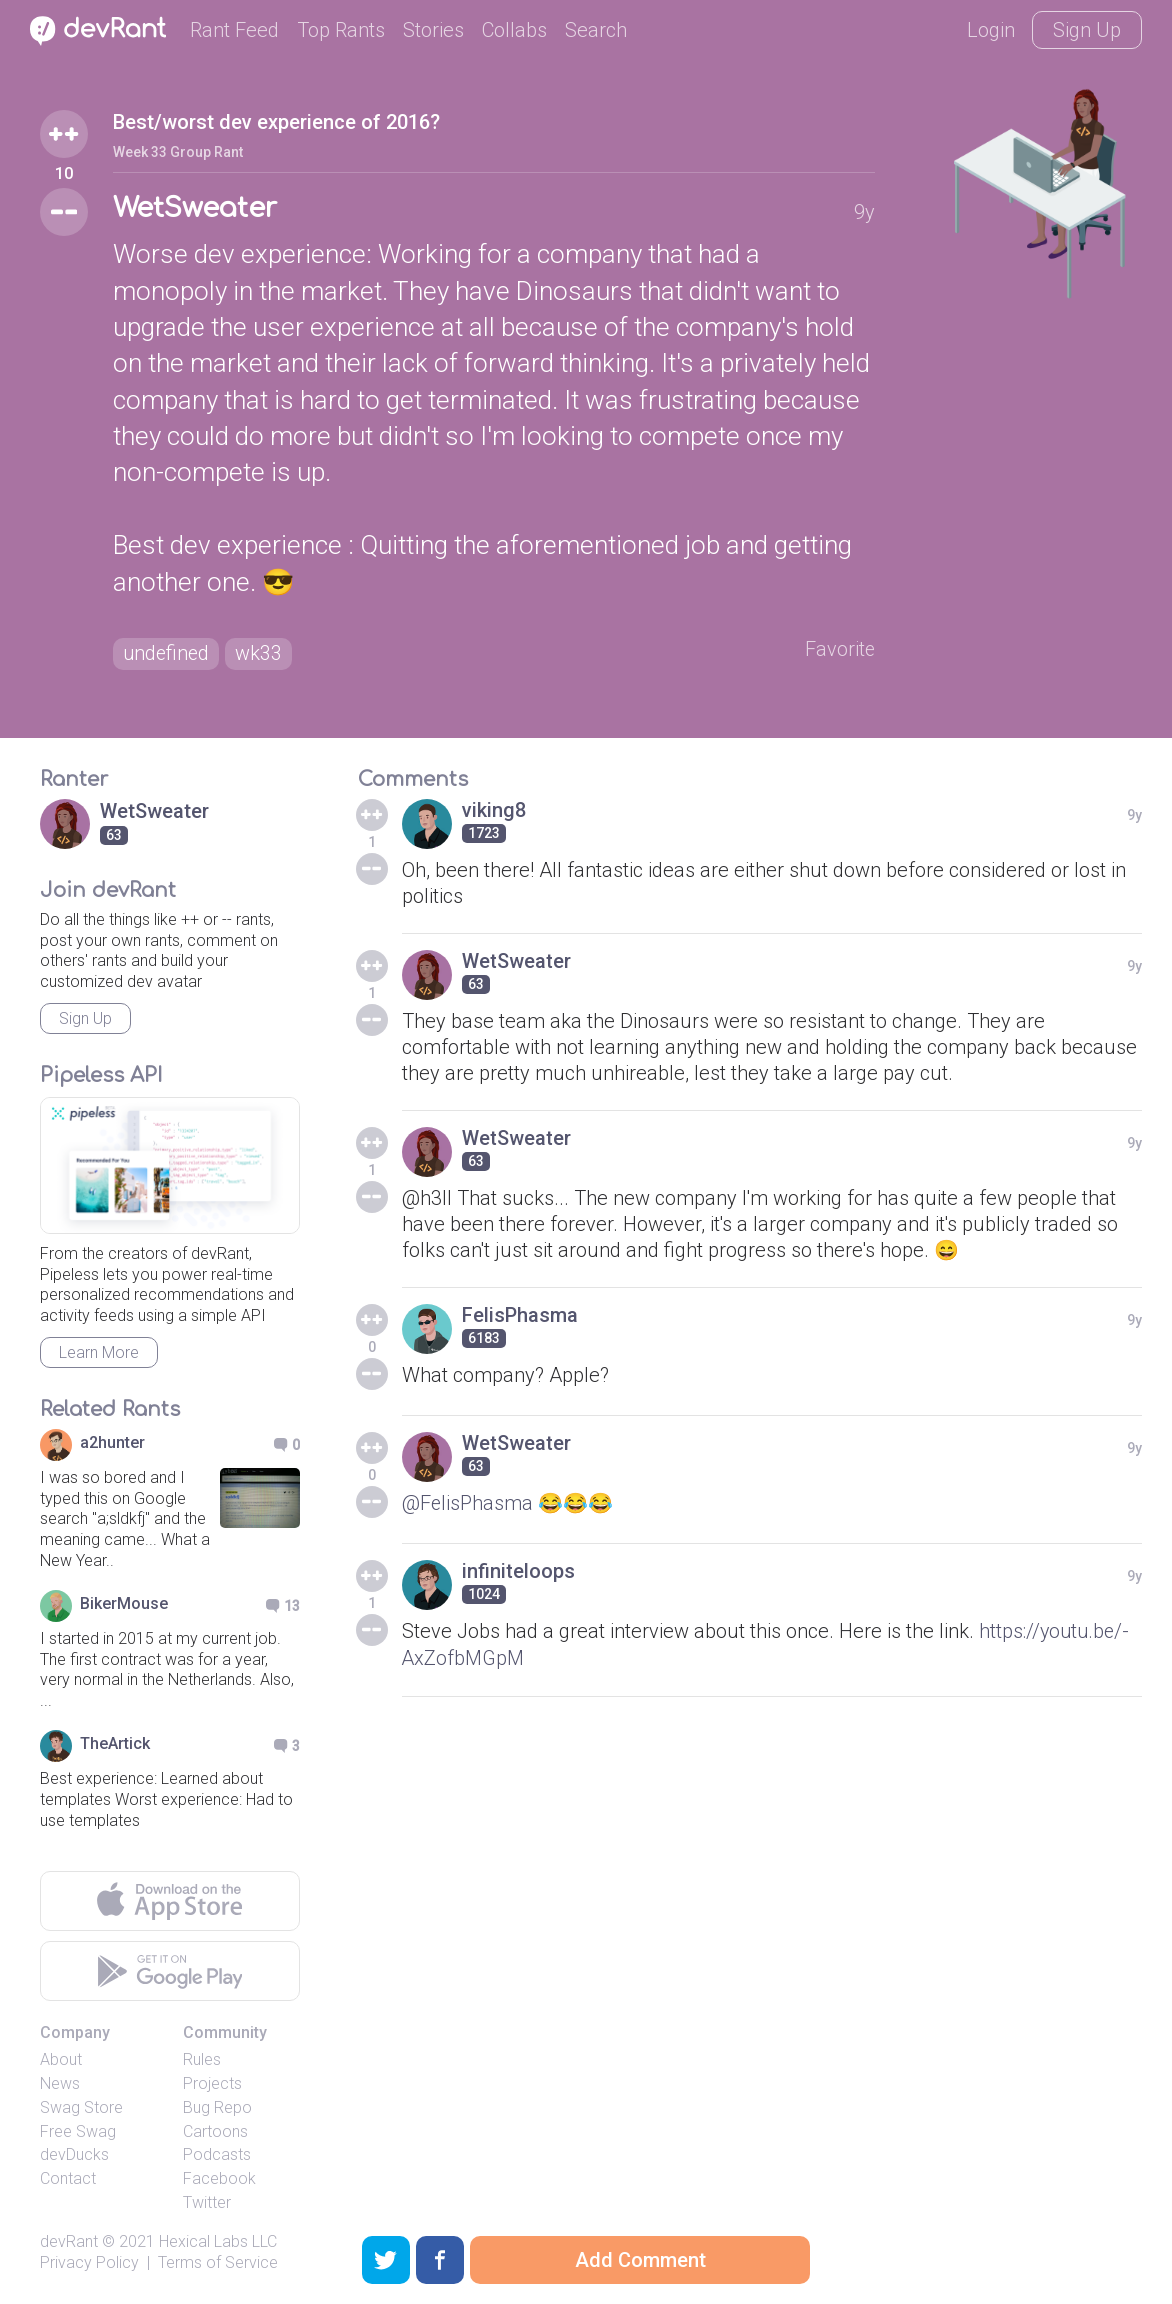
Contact (68, 2179)
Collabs (514, 30)
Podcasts (217, 2155)
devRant (69, 2241)
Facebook (219, 2179)
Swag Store (81, 2107)
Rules (202, 2060)
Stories (433, 30)
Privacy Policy (89, 2262)
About (61, 2060)
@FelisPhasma (468, 1503)
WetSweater (195, 209)
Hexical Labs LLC (218, 2241)
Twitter (207, 2202)
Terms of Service (218, 2262)
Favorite (839, 650)
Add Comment (640, 2260)
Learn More (99, 1352)
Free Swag (78, 2131)
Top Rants (341, 30)
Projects (212, 2083)
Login (991, 30)
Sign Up (1087, 30)
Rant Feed (234, 30)
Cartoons (215, 2131)
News (60, 2083)
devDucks (74, 2155)
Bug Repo (217, 2107)
